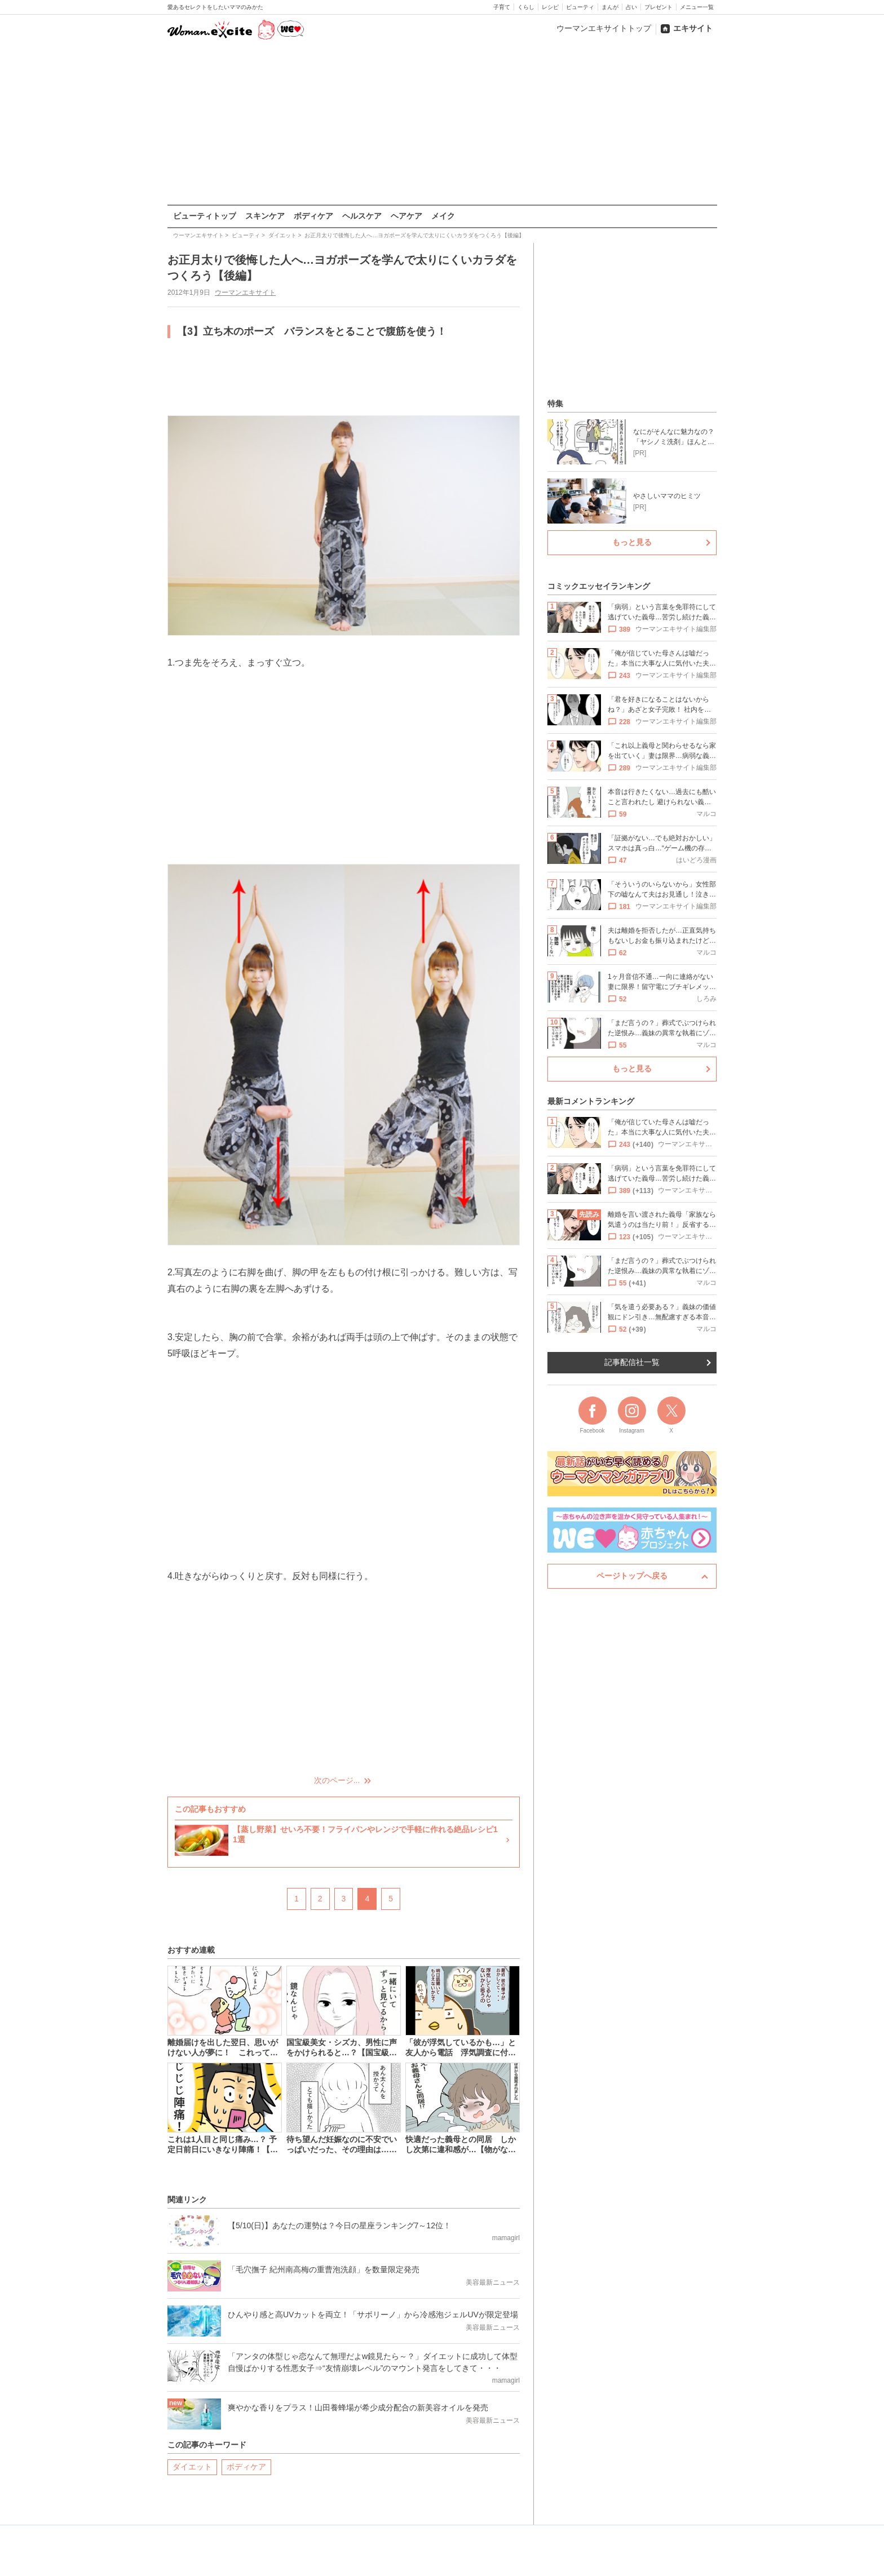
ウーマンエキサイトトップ (603, 28)
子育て (501, 7)
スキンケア (265, 215)
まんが (610, 7)
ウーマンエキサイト (245, 292)
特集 (555, 403)
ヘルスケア (362, 215)
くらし (526, 7)
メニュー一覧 (697, 7)
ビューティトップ (204, 215)
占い (631, 7)
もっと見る (632, 542)
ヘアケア (406, 215)
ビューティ (580, 7)
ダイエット (192, 2466)
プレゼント (658, 7)
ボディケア (313, 215)
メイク (443, 215)
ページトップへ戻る (632, 1575)
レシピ (550, 7)
